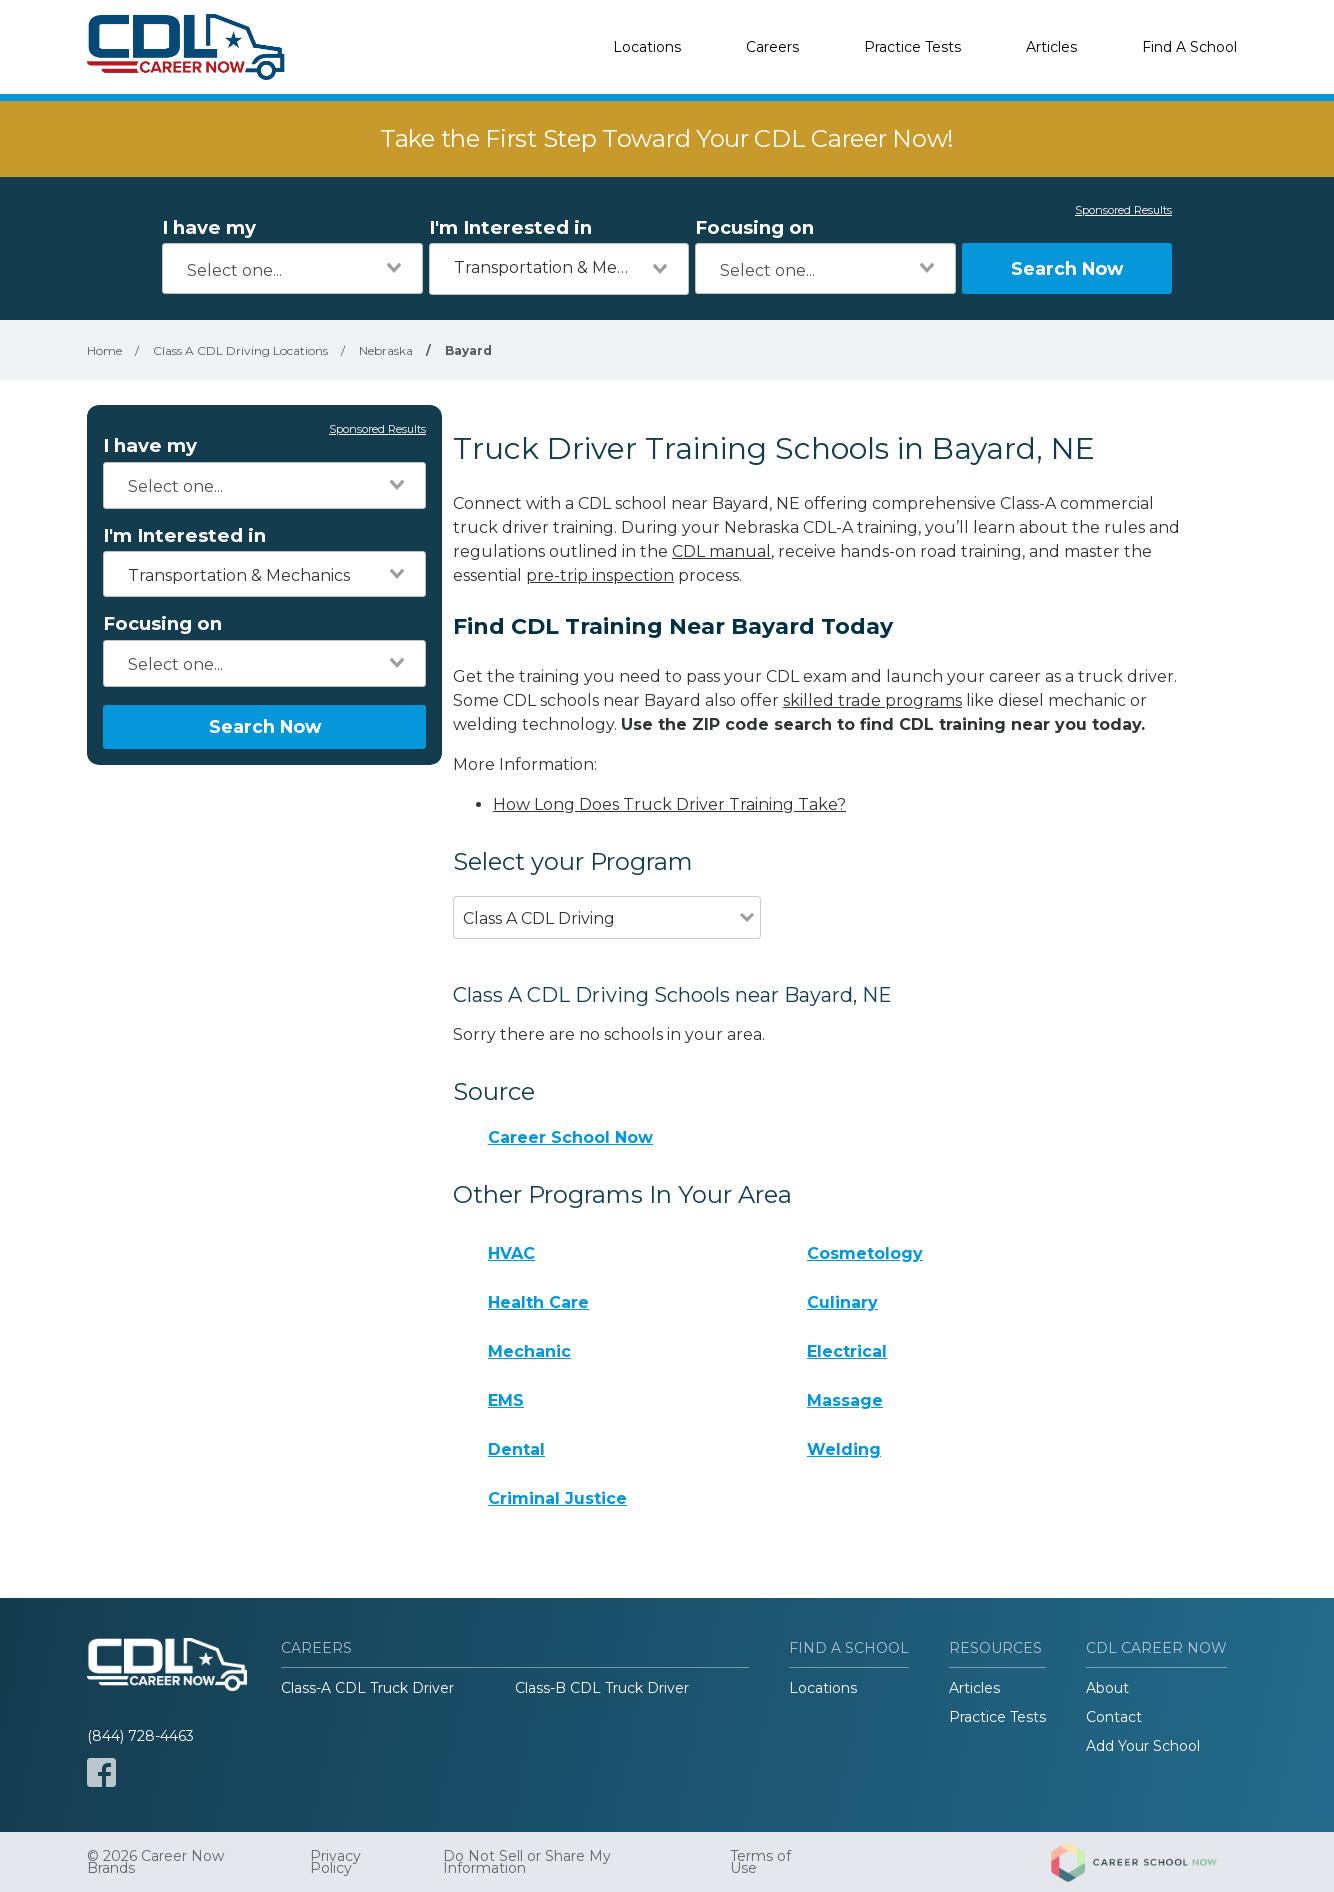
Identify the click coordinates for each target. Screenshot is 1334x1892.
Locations (647, 47)
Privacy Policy (335, 1862)
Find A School (1189, 47)
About (1107, 1688)
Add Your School (1143, 1746)
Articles (1051, 47)
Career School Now (570, 1137)
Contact (1114, 1717)
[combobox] (292, 268)
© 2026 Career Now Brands (155, 1862)
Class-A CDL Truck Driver (367, 1688)
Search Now (1067, 268)
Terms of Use (760, 1862)
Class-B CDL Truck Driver (602, 1688)
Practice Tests (912, 47)
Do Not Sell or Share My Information (527, 1862)
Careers (772, 47)
